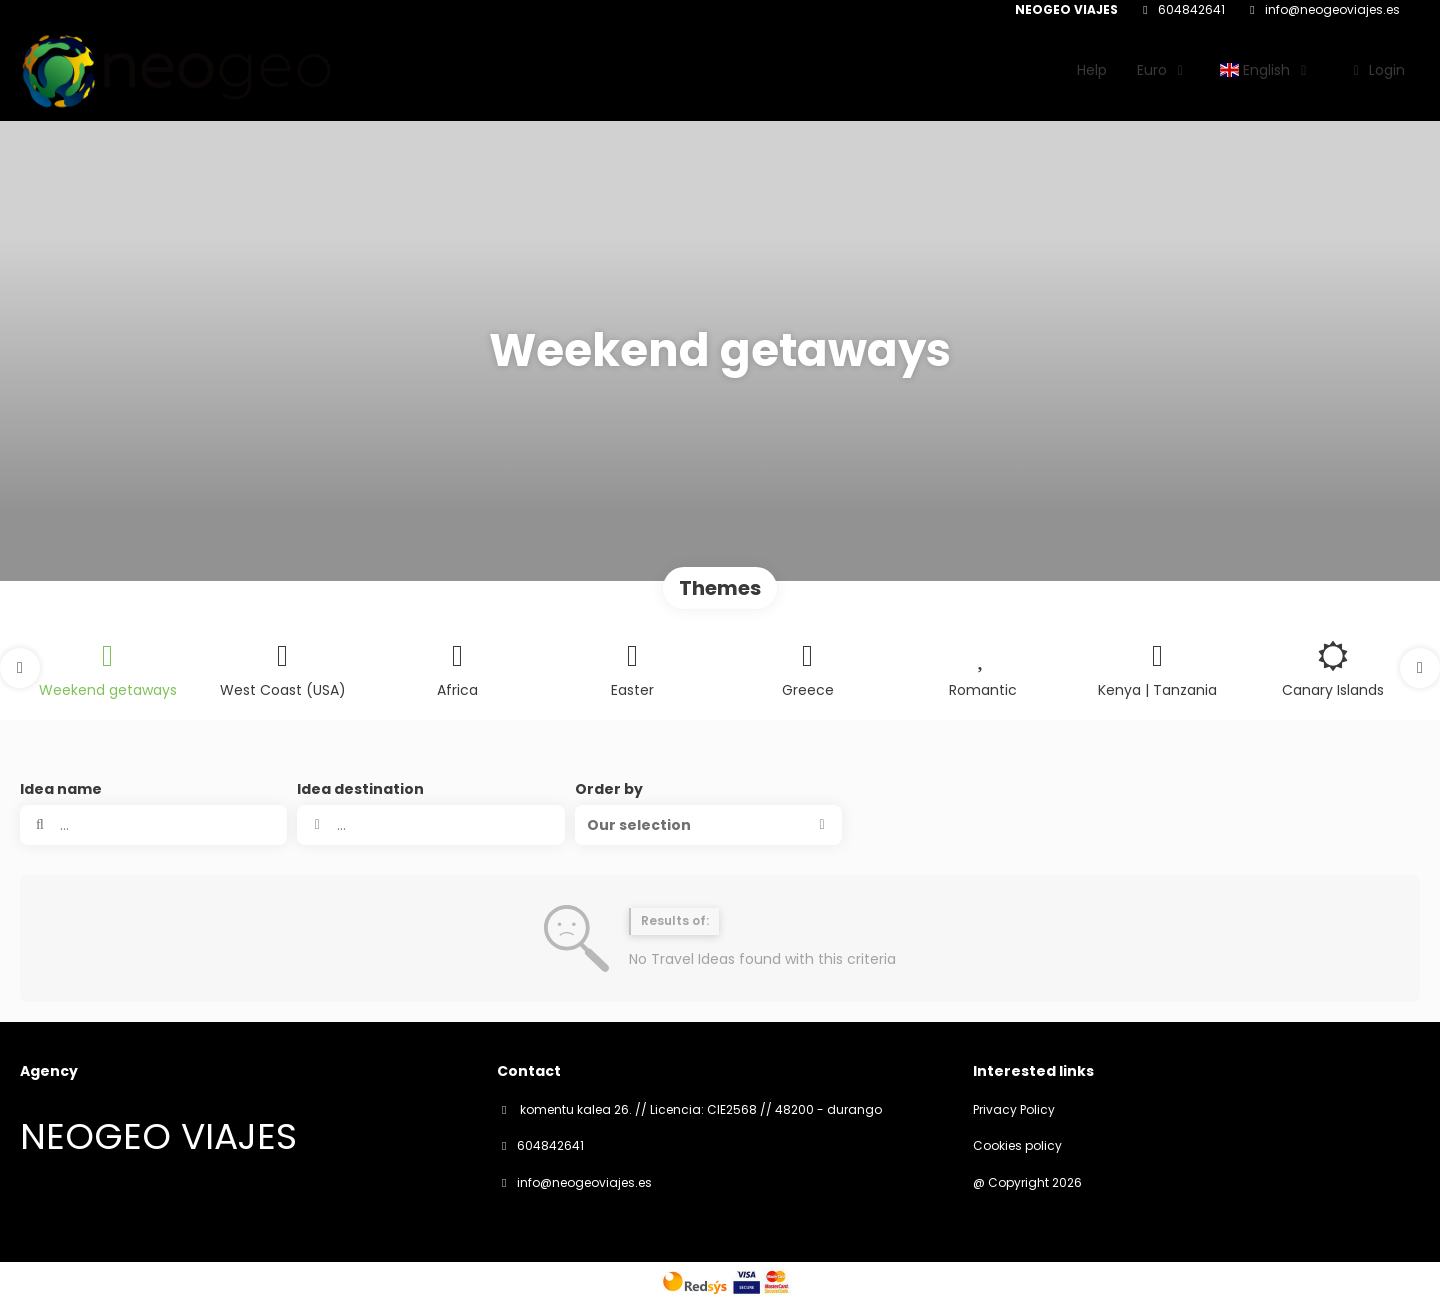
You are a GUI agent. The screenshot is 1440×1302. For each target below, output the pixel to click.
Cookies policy (1017, 1146)
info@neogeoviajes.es (1332, 10)
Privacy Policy (1014, 1110)
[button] (20, 668)
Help (1092, 70)
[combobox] (430, 825)
